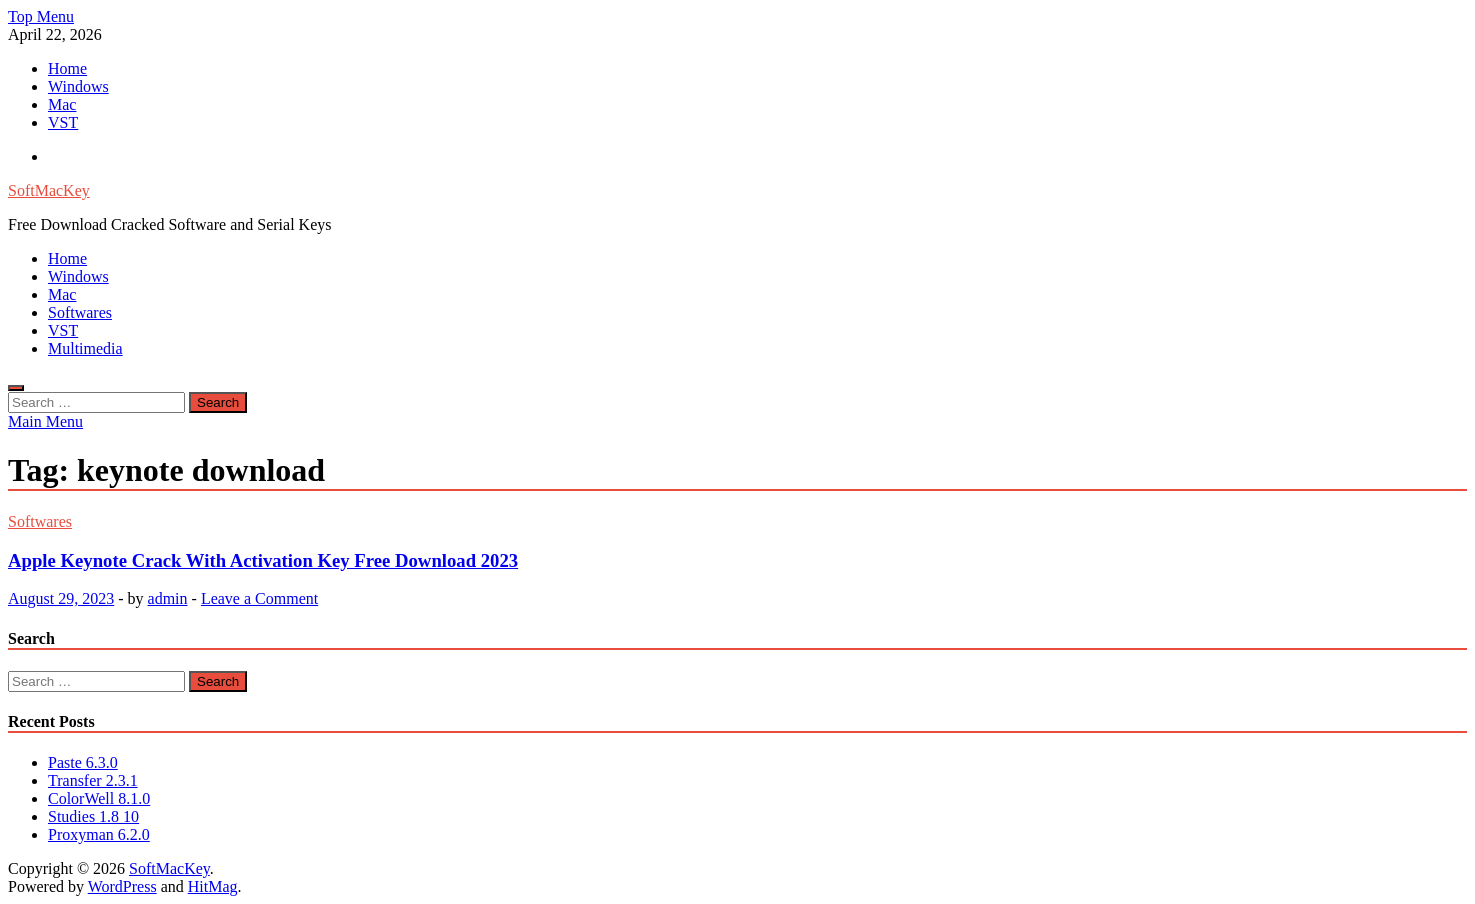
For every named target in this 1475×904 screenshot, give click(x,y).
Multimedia (85, 348)
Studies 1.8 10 (93, 816)
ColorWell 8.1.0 (99, 798)
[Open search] (16, 388)
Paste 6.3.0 (83, 762)
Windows (78, 86)
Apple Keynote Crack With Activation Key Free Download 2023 (263, 560)
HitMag (213, 886)
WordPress (122, 886)
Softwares (80, 312)
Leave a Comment (259, 598)
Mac (62, 104)
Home (67, 68)
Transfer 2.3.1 (93, 780)
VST (63, 122)
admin (168, 598)
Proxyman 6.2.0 (99, 834)
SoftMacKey (49, 190)
